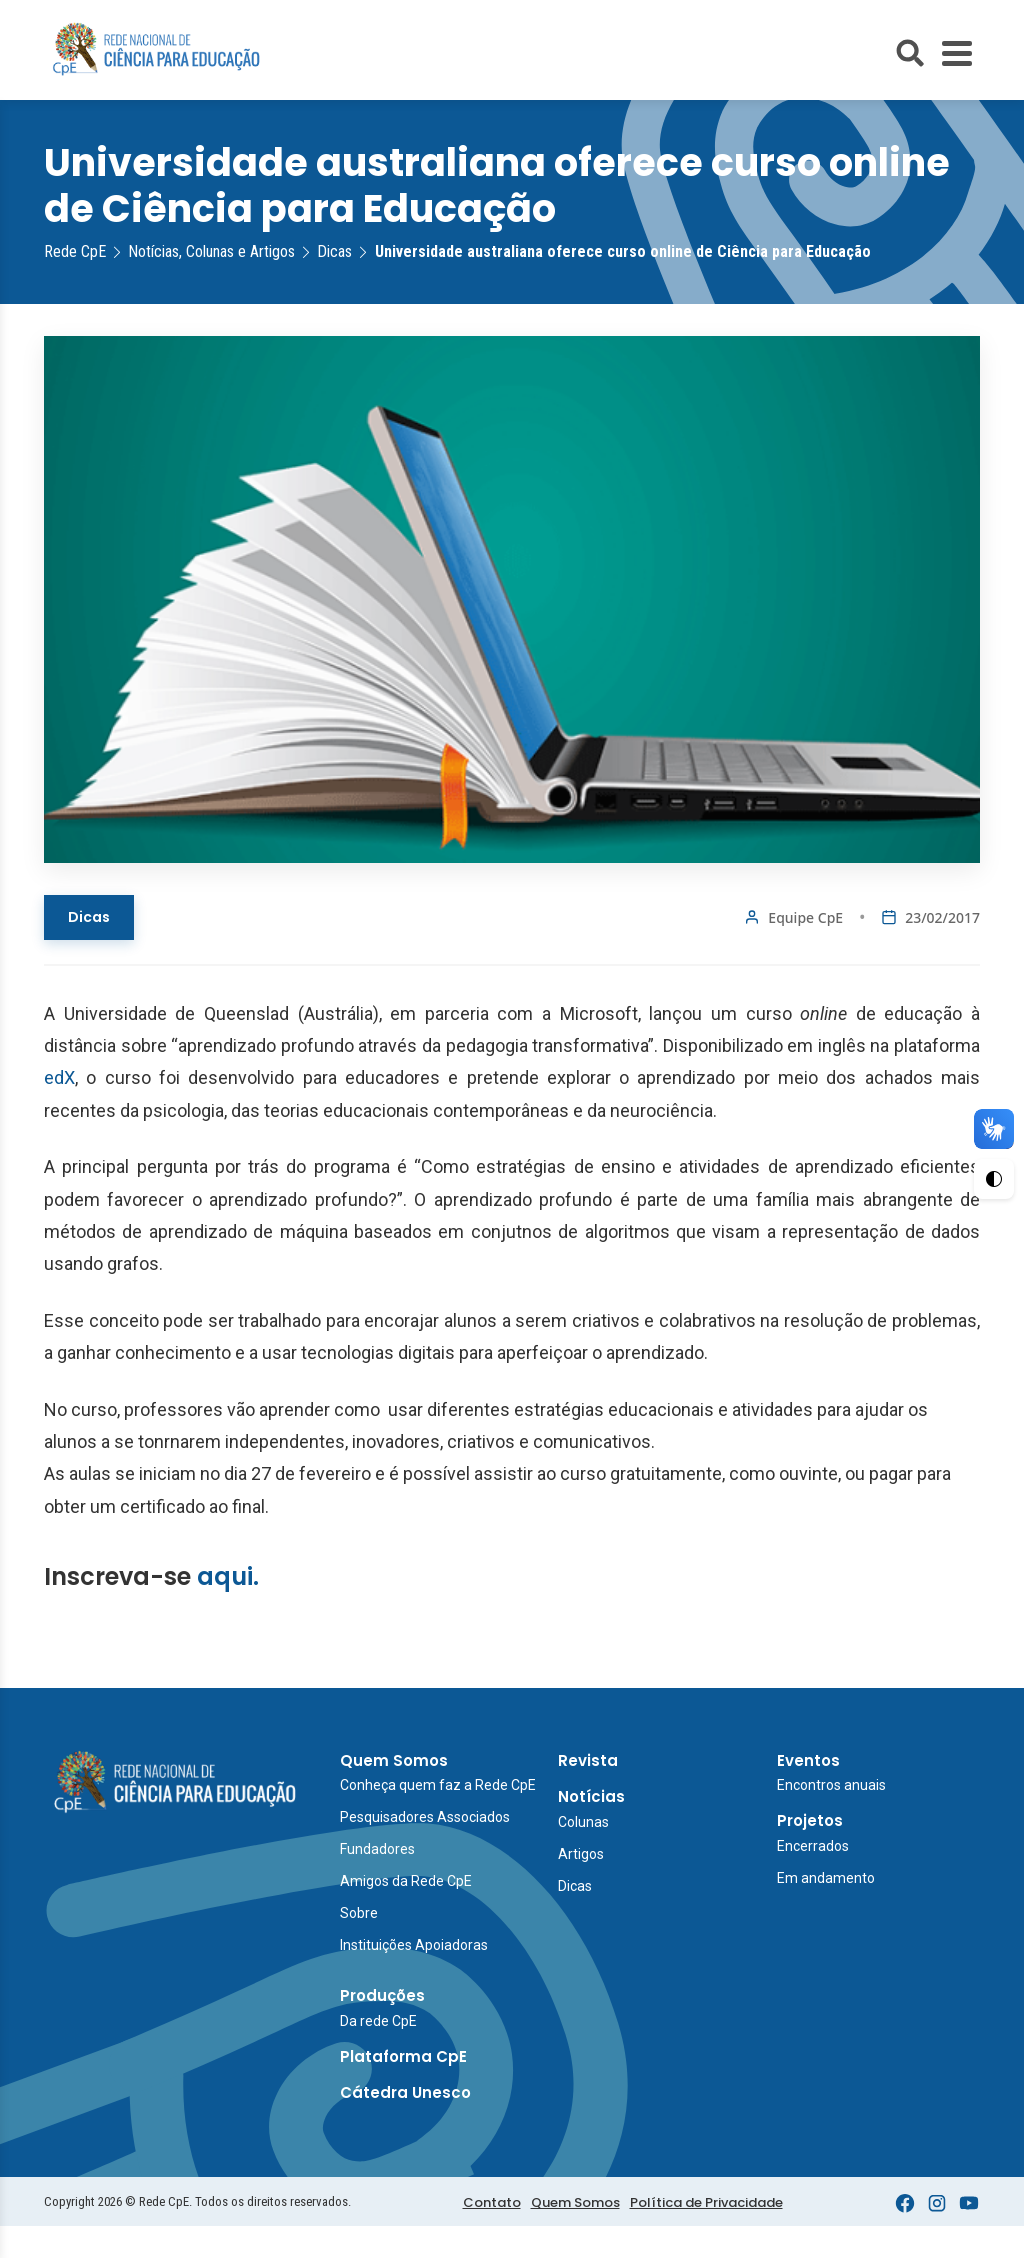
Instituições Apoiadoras (414, 1945)
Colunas (583, 1822)
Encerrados (813, 1846)
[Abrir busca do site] (910, 53)
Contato (492, 2202)
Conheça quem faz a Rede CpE (438, 1785)
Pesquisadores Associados (425, 1817)
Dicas (89, 917)
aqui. (228, 1576)
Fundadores (377, 1849)
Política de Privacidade (706, 2202)
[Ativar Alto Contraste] (994, 1179)
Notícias (591, 1796)
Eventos (808, 1760)
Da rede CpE (378, 2021)
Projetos (810, 1820)
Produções (382, 1995)
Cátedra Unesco (405, 2092)
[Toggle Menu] (957, 53)
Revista (588, 1760)
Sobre (359, 1913)
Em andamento (826, 1878)
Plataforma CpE (403, 2056)
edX (59, 1077)
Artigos (581, 1854)
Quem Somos (394, 1760)
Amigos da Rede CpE (406, 1881)
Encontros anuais (831, 1785)
